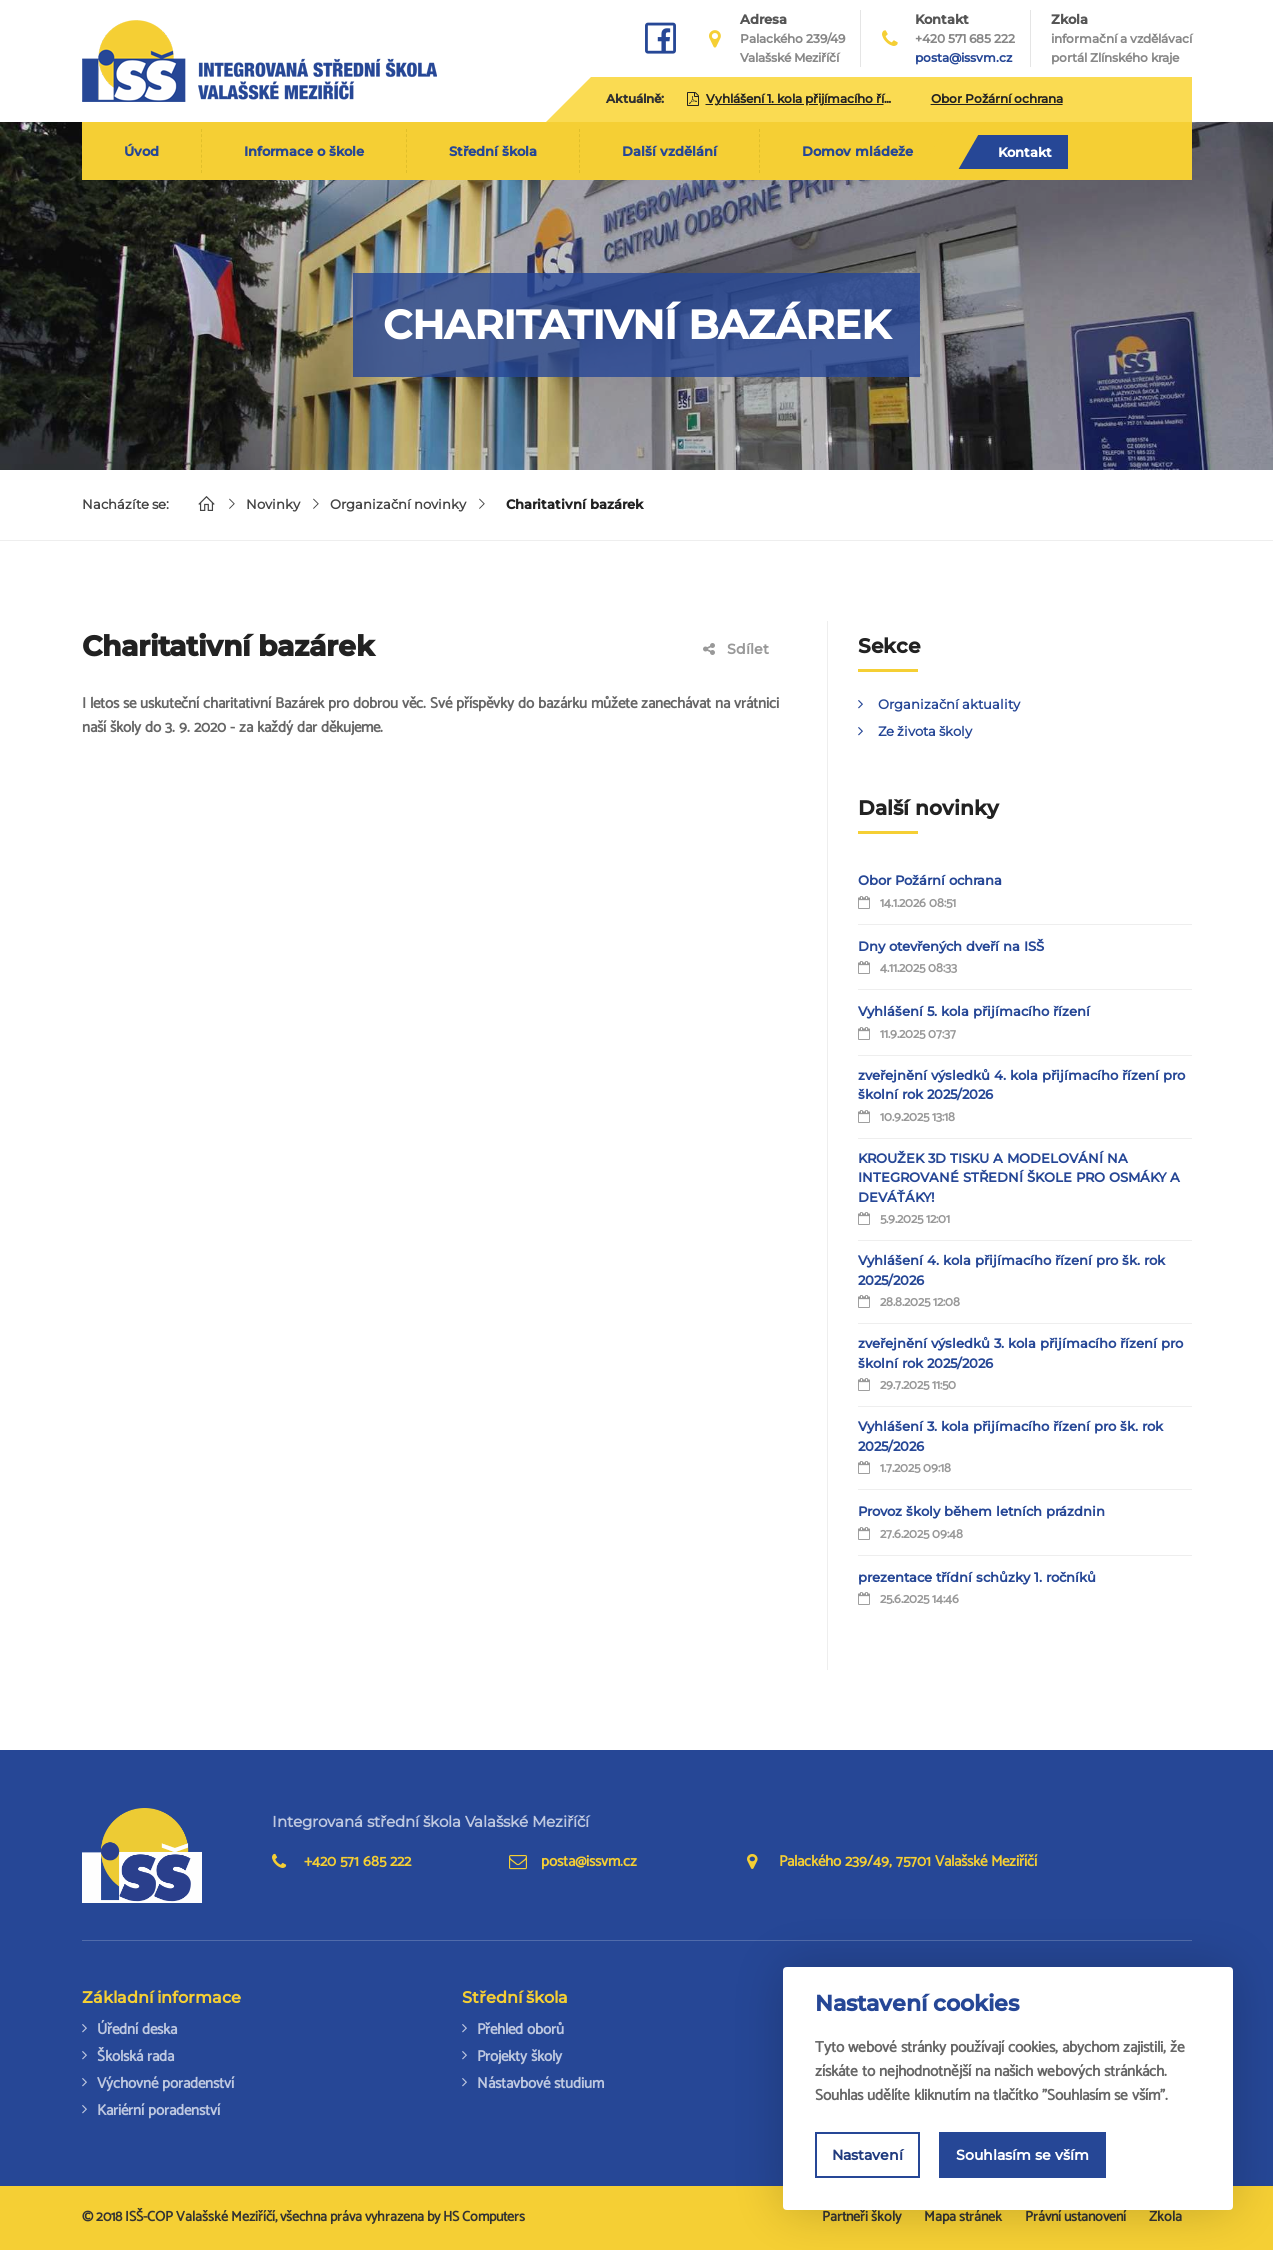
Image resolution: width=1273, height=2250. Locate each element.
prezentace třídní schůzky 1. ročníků (977, 1577)
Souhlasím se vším (1022, 2155)
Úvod (141, 151)
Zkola (1121, 39)
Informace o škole (304, 151)
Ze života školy (925, 731)
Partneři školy (861, 2217)
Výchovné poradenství (165, 2083)
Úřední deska (137, 2029)
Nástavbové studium (540, 2083)
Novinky (273, 504)
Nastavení (867, 2155)
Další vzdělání (669, 151)
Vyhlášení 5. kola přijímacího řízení (974, 1011)
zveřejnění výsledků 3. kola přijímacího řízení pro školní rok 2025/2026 (1020, 1353)
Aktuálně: (635, 98)
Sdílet (736, 649)
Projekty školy (519, 2056)
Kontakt (1025, 152)
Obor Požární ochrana (930, 880)
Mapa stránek (963, 2217)
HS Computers (484, 2217)
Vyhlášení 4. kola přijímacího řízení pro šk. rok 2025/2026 (1011, 1270)
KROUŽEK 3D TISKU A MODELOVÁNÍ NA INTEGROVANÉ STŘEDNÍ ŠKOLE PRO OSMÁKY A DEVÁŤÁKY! (1019, 1177)
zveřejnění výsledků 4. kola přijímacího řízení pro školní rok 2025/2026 (1021, 1085)
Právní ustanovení (1075, 2217)
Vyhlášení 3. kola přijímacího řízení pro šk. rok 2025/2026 (1010, 1436)
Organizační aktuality (949, 704)
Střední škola (493, 151)
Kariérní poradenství (158, 2110)
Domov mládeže (857, 151)
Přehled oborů (520, 2029)
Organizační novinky (398, 504)
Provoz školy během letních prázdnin (981, 1511)
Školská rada (135, 2056)
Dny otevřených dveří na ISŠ (951, 946)
